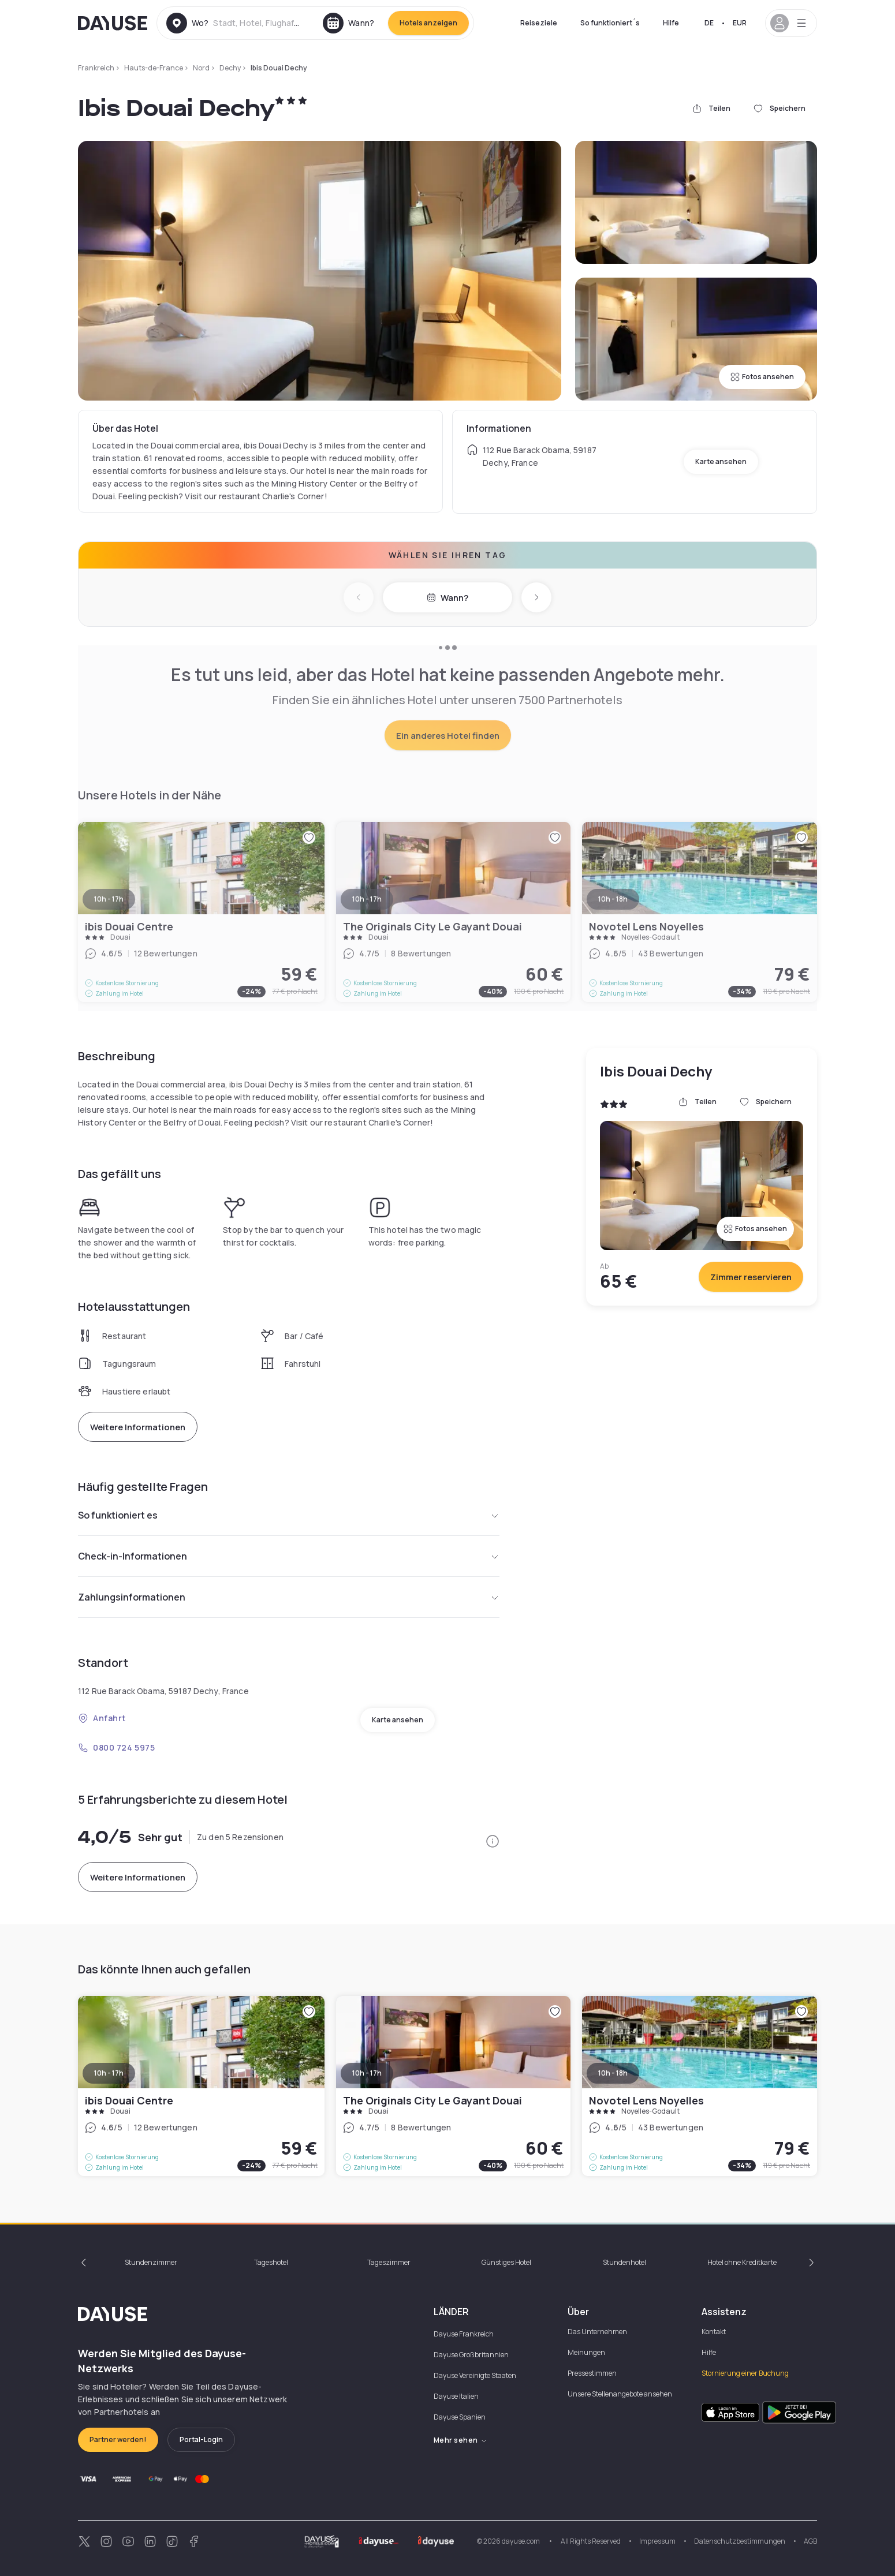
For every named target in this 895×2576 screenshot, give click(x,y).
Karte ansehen (721, 461)
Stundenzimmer (151, 2262)
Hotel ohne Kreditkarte (742, 2262)
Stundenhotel (624, 2262)
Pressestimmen (592, 2373)
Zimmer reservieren (751, 1277)
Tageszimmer (389, 2262)
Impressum (657, 2541)
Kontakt (714, 2331)
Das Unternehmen (597, 2331)
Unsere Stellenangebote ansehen (620, 2394)
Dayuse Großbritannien (471, 2355)
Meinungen (586, 2352)
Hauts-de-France (153, 68)
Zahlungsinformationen (288, 1597)
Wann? (447, 598)
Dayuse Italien (456, 2396)
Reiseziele (538, 23)
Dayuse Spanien (460, 2417)
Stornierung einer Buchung (745, 2373)
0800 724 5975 (116, 1747)
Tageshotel (271, 2262)
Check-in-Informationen (288, 1556)
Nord (201, 68)
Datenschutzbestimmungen (739, 2541)
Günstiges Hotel (506, 2262)
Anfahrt (102, 1718)
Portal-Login (201, 2439)
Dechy (230, 68)
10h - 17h (109, 2073)
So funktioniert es (288, 1515)
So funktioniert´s (610, 23)
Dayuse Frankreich (464, 2334)
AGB (810, 2541)
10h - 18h (613, 2073)
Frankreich (96, 68)
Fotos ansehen (762, 377)
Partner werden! (118, 2439)
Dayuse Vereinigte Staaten (475, 2375)
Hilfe (671, 23)
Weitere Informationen (137, 1427)
